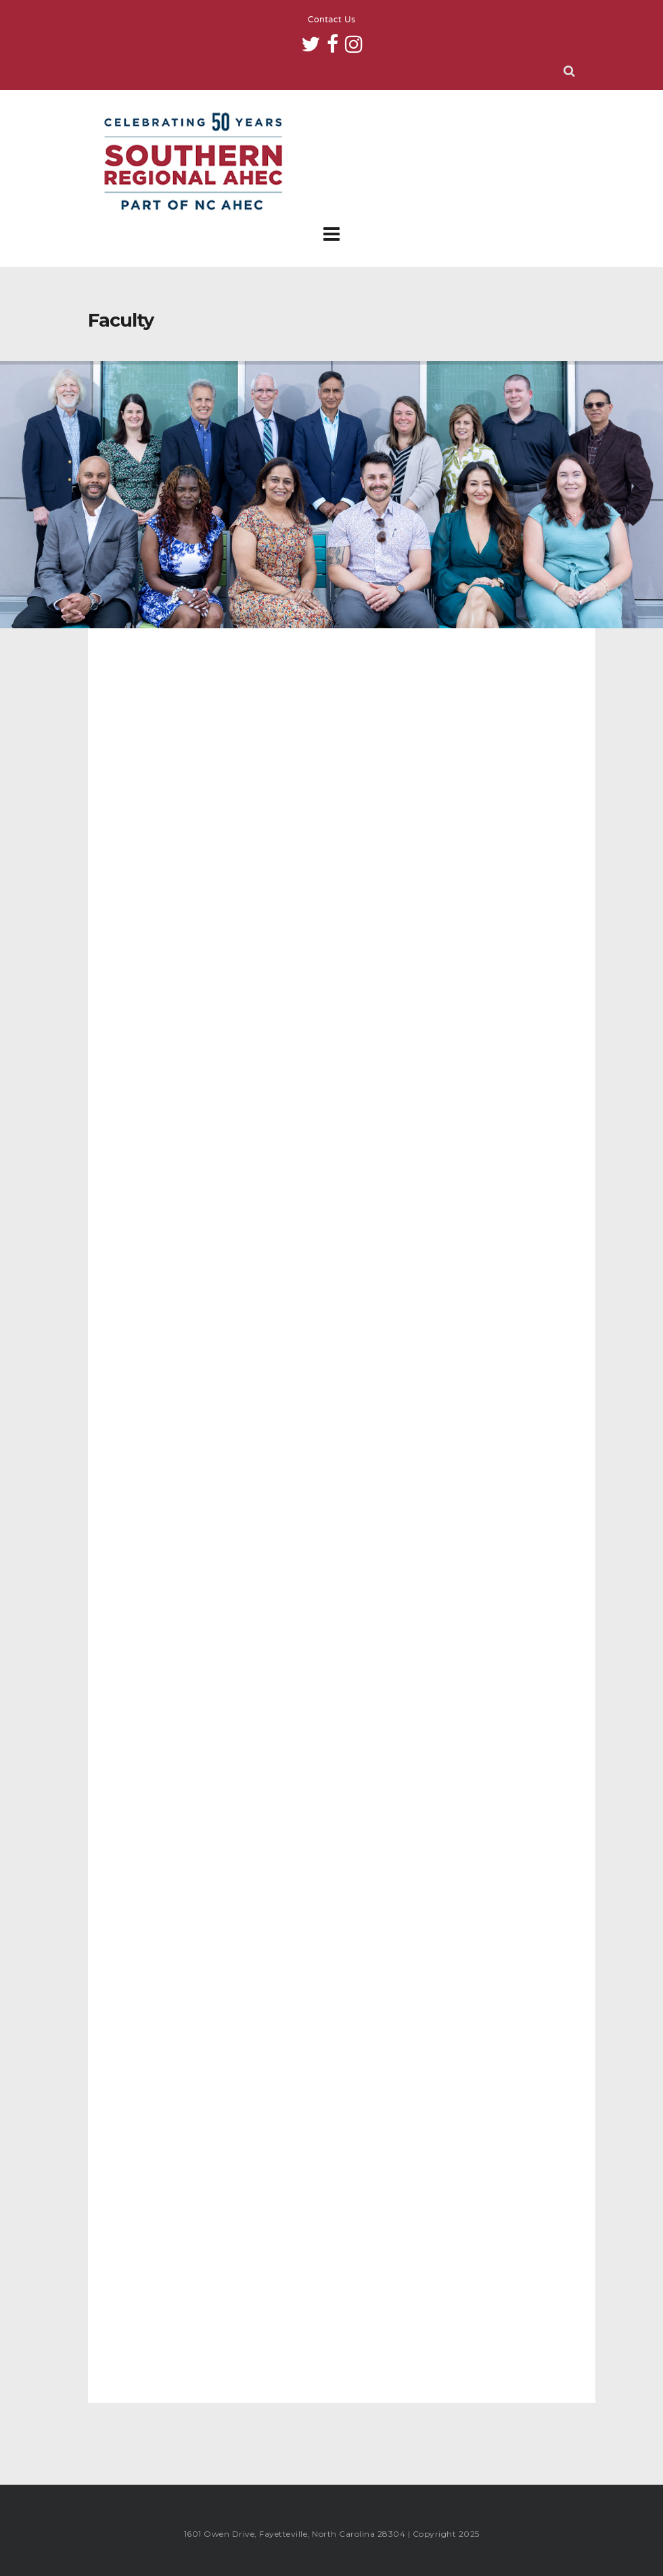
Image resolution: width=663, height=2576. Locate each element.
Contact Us (332, 20)
